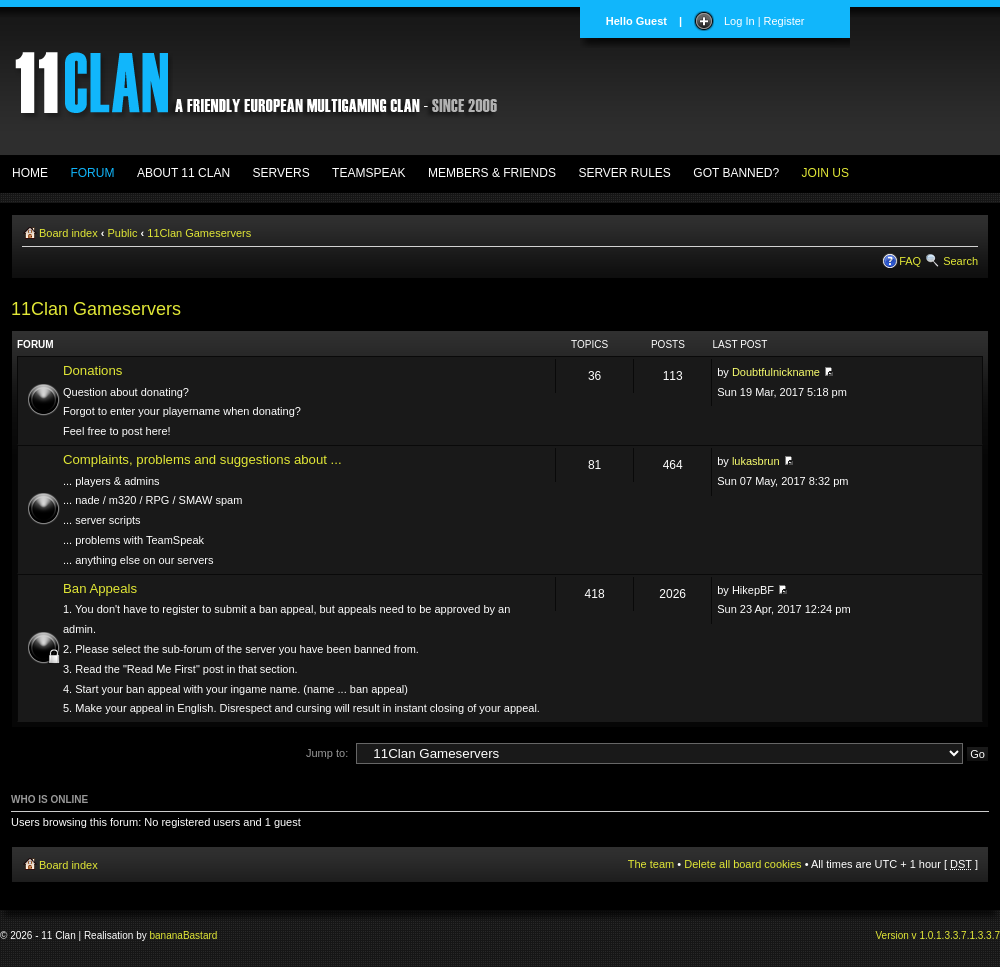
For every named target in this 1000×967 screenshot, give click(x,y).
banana (166, 935)
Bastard (200, 935)
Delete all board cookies (742, 864)
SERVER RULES (624, 173)
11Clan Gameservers (199, 233)
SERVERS (281, 173)
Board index (68, 233)
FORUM (92, 173)
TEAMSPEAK (368, 173)
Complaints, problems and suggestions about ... (202, 459)
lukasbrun (756, 461)
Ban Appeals (100, 588)
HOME (30, 173)
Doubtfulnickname (776, 372)
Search (960, 261)
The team (651, 864)
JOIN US (825, 173)
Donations (92, 370)
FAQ (910, 261)
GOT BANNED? (736, 173)
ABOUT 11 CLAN (183, 173)
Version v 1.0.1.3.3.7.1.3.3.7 (937, 935)
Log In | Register (764, 21)
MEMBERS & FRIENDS (492, 173)
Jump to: (327, 753)
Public (123, 233)
